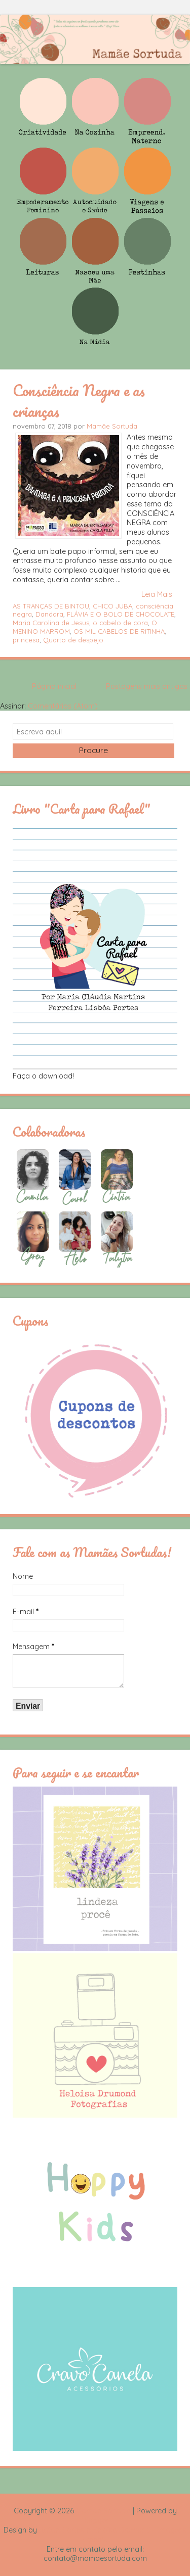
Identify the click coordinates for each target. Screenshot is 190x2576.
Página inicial (54, 686)
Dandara (49, 614)
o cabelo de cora (120, 623)
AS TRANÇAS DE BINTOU (51, 606)
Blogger (95, 2520)
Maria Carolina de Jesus (51, 623)
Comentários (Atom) (63, 706)
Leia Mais (156, 594)
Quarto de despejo (73, 640)
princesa (26, 640)
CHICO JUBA (112, 606)
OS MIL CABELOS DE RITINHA (119, 631)
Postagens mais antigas (146, 686)
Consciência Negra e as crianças (79, 400)
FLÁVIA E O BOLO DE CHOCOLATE (120, 614)
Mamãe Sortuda (112, 426)
